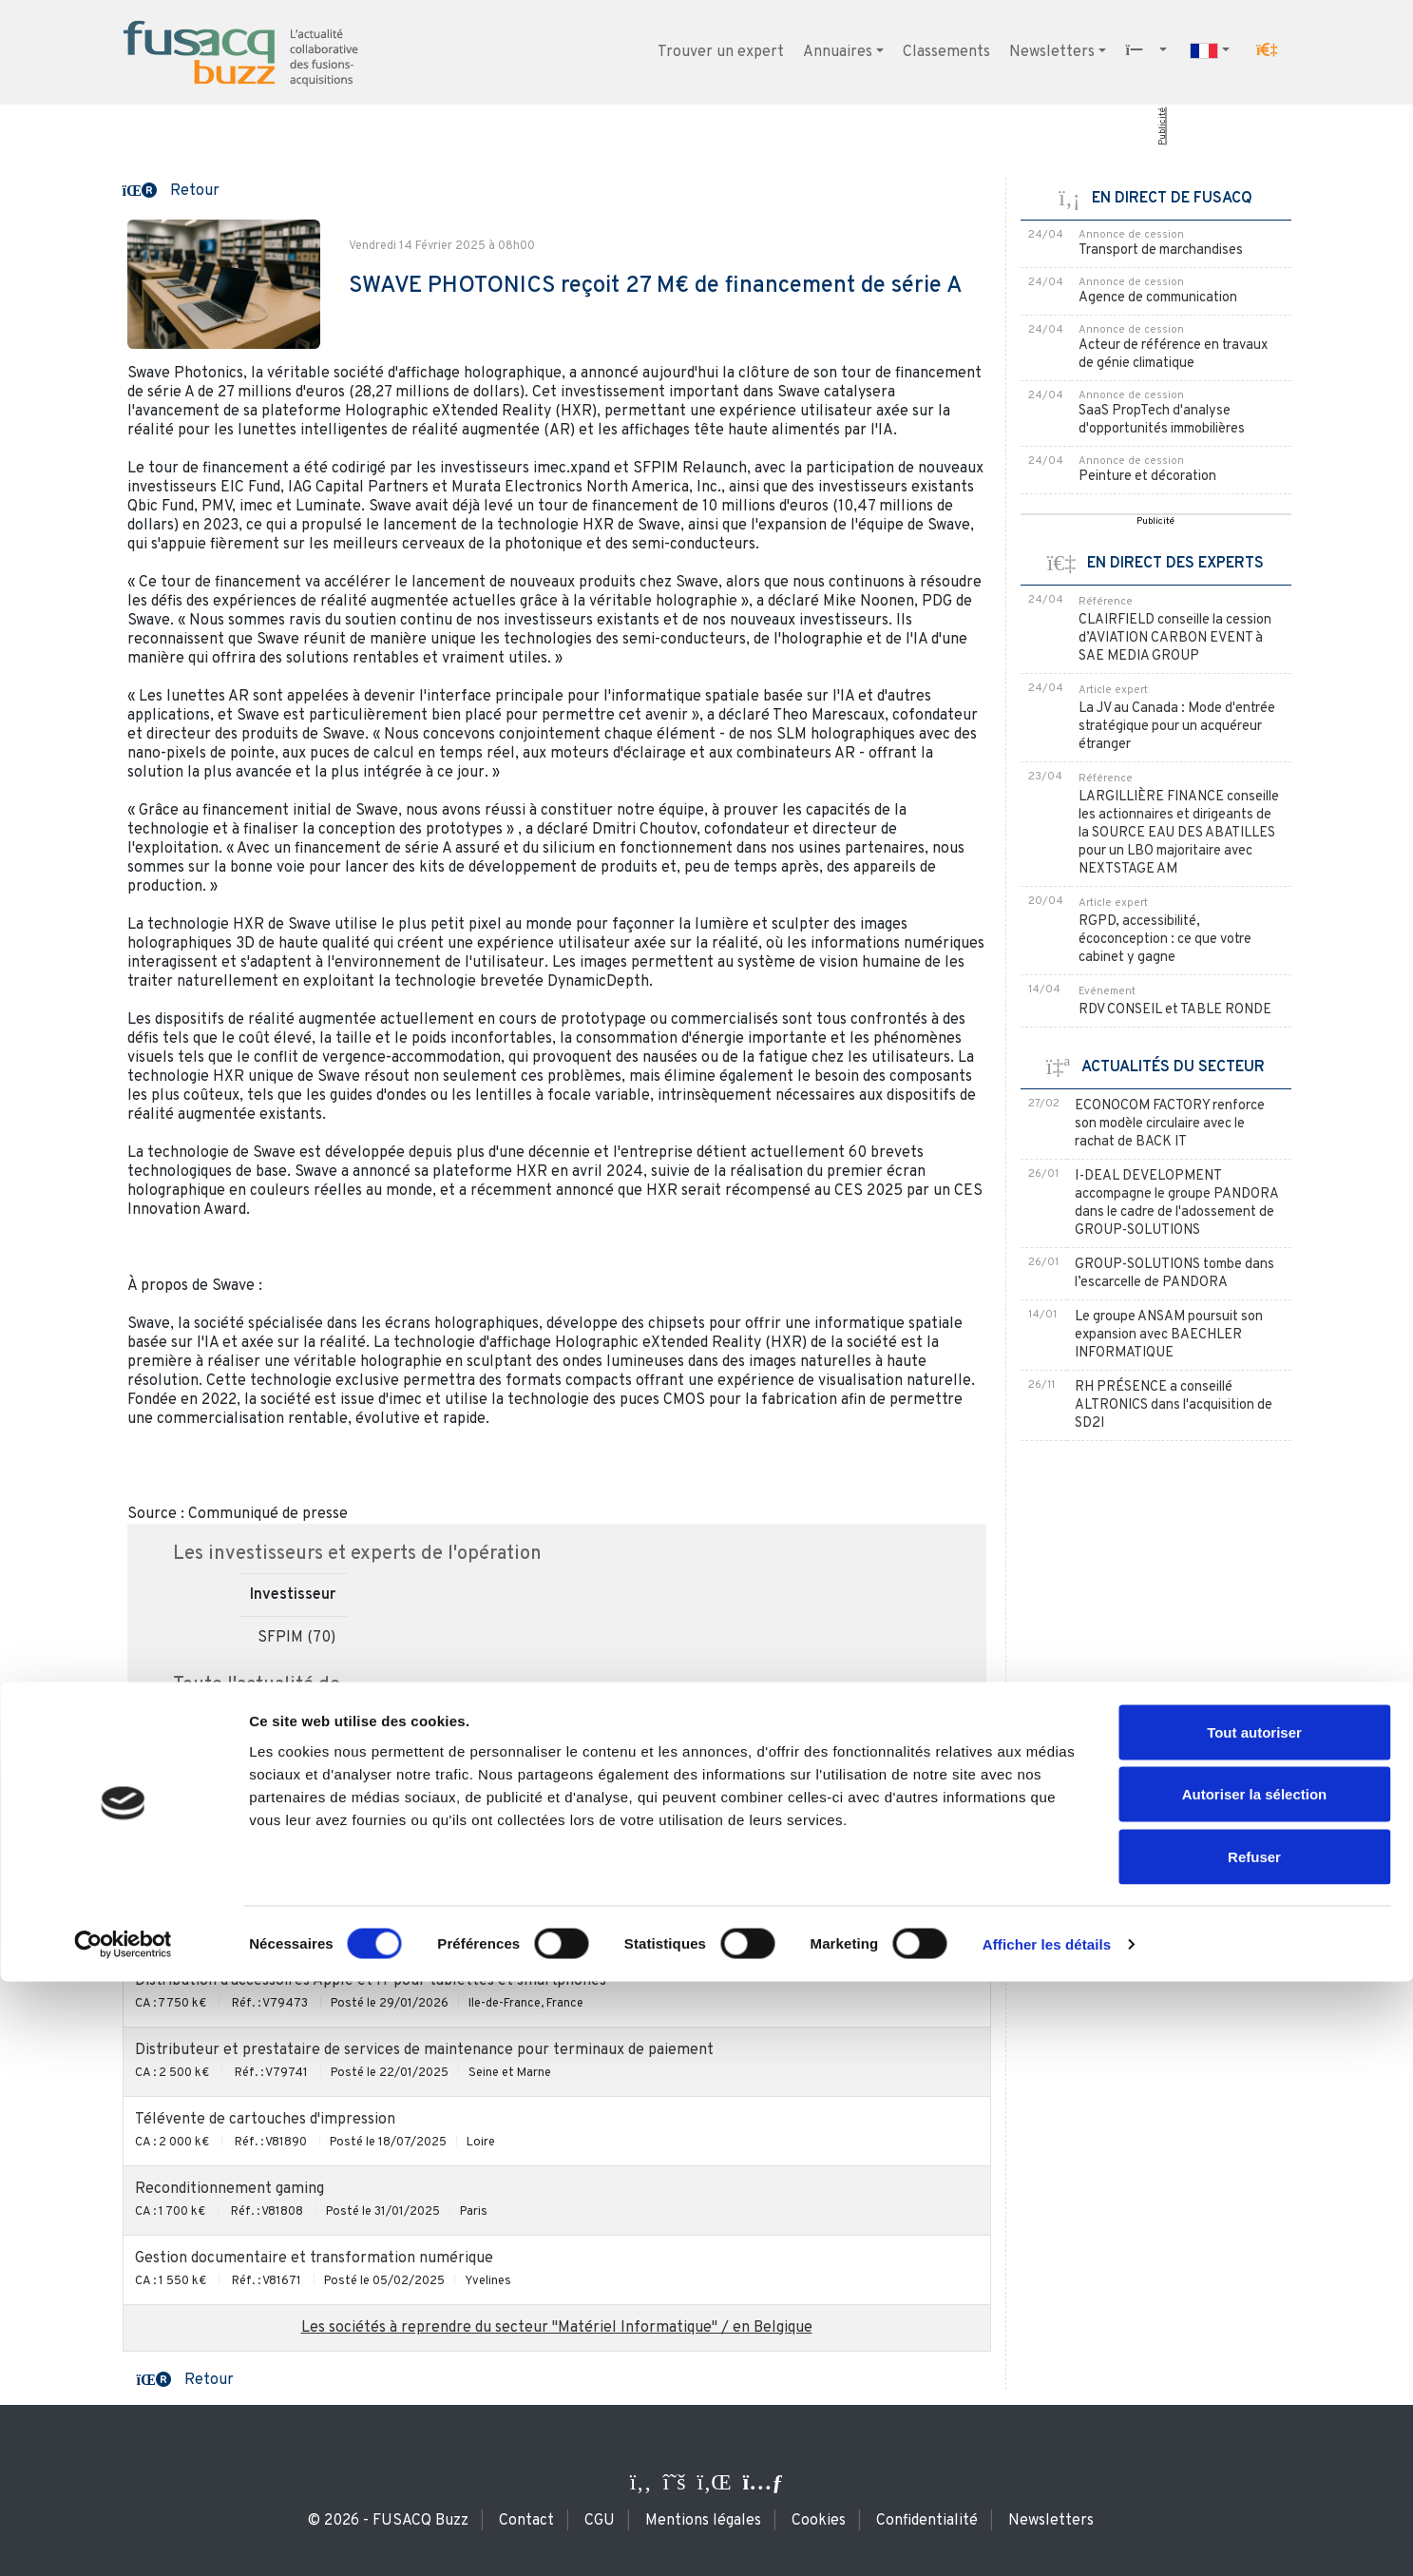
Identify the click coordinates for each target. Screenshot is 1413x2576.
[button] (1267, 50)
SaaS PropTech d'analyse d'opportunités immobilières (1162, 420)
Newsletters (1052, 52)
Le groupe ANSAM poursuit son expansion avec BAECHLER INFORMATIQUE (1169, 1335)
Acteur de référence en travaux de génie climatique (1173, 354)
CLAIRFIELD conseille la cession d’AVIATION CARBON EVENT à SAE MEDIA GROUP (1175, 638)
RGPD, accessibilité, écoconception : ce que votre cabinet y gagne (1165, 940)
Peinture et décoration (1147, 477)
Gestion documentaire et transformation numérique (314, 2258)
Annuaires (837, 52)
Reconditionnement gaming (229, 2189)
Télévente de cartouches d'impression (265, 2119)
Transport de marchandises (1161, 250)
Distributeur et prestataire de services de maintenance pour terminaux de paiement (424, 2050)
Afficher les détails (1047, 2538)
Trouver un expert (721, 52)
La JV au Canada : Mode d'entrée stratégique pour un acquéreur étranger (1177, 727)
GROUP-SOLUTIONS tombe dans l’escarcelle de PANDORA (1174, 1274)
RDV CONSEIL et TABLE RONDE (1175, 1010)
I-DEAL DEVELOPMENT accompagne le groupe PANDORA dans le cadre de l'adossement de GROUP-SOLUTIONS (1176, 1203)
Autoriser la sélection (1254, 2389)
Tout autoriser (1254, 2326)
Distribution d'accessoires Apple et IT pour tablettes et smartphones (370, 1980)
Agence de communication (1158, 298)
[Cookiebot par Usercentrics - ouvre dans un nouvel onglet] (123, 2539)
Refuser (1254, 2451)
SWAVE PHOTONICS (319, 1745)
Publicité (1161, 126)
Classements (946, 52)
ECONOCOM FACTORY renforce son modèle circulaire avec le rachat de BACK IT (1170, 1124)
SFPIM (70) (296, 1637)
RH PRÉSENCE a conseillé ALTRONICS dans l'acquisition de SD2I (1173, 1405)
